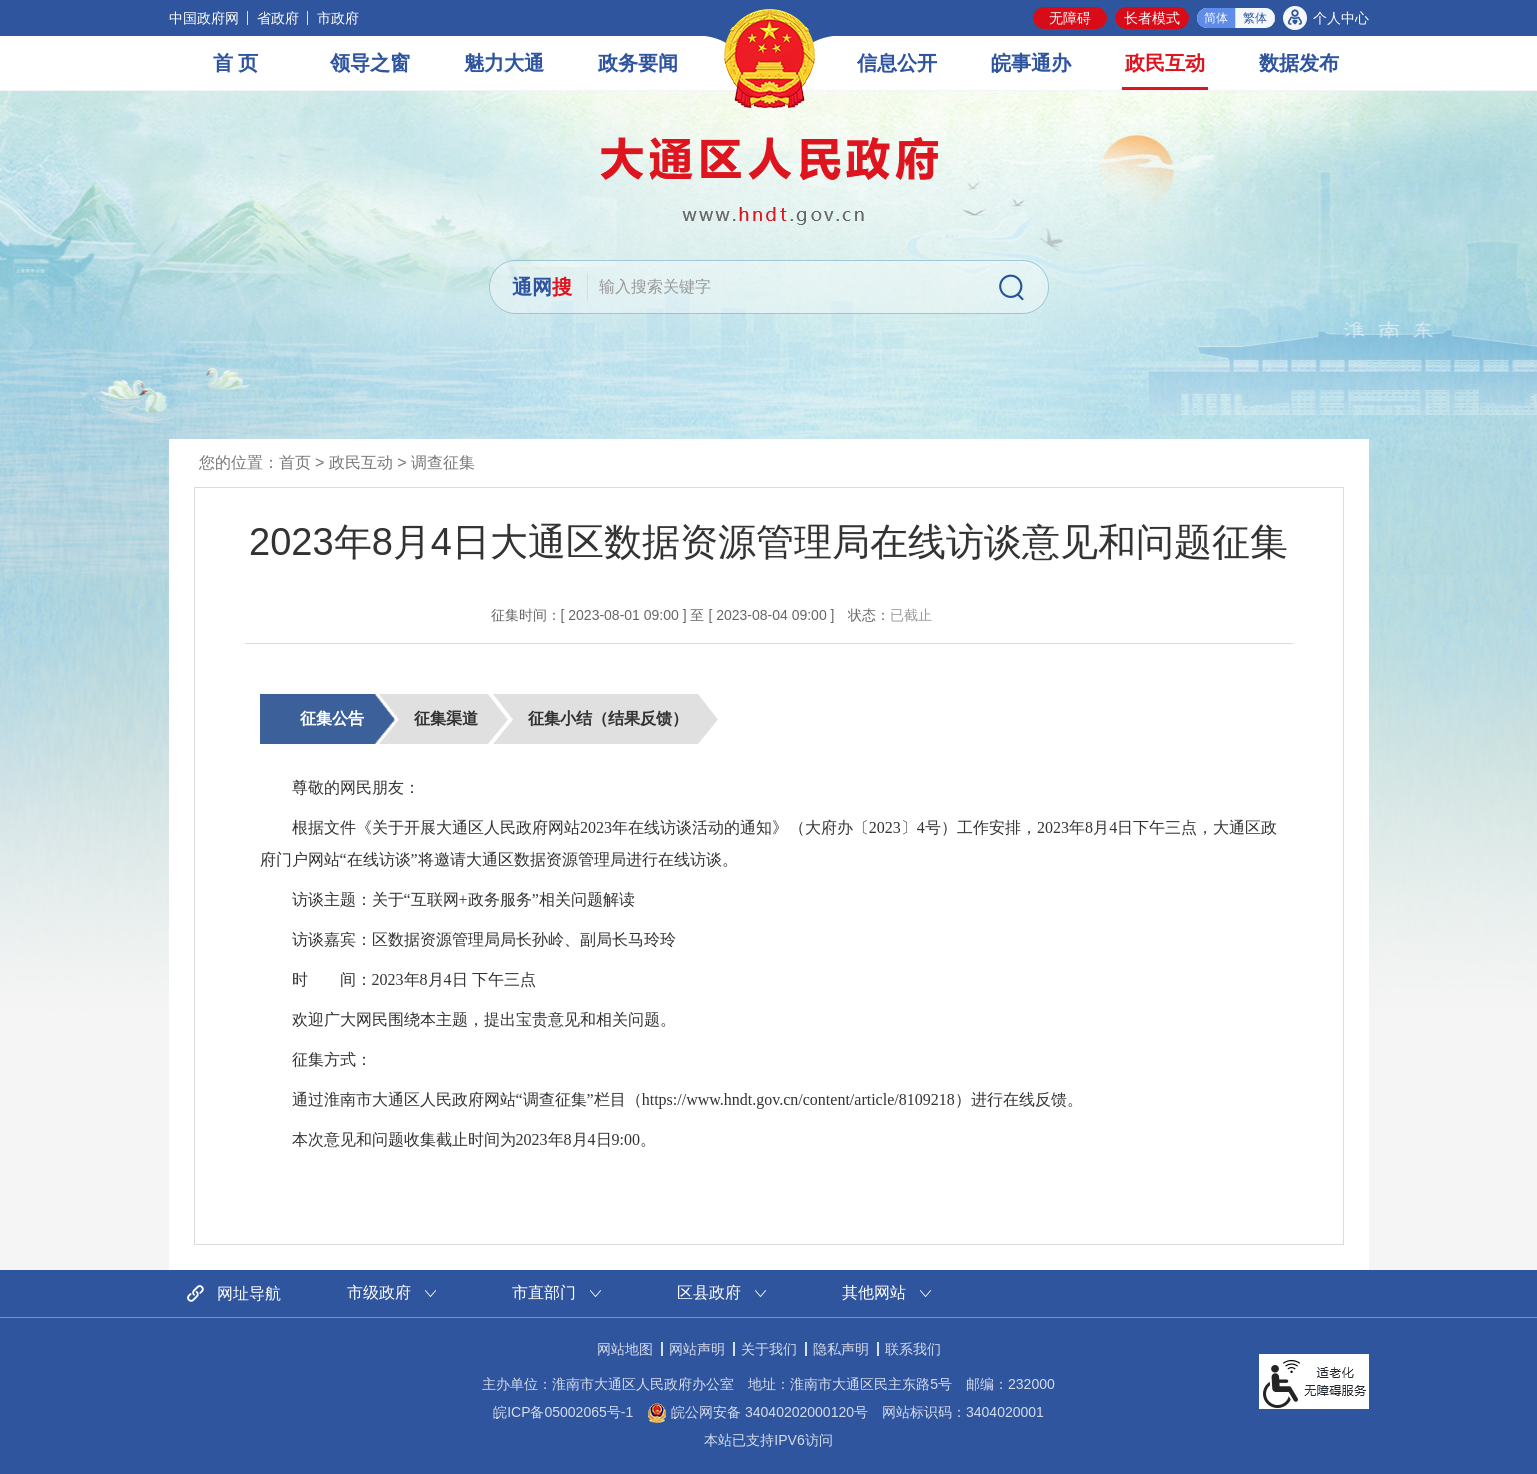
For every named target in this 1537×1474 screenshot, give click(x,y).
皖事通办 (1031, 63)
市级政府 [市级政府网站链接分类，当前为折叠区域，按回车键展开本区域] (379, 1292)
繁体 (1255, 18)
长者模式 (1152, 18)
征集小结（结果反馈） (608, 718)
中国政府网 (204, 18)
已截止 (911, 615)
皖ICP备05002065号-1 (563, 1412)
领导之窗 (370, 63)
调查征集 (443, 462)
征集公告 (332, 718)
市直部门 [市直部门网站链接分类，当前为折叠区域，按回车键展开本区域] (544, 1292)
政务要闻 (638, 63)
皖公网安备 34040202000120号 (757, 1412)
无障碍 (1070, 18)
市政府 (338, 18)
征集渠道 (446, 718)
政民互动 (1165, 63)
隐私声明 (841, 1349)
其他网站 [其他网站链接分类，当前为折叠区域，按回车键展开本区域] (874, 1292)
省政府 (278, 18)
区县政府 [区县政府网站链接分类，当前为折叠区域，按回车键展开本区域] (709, 1292)
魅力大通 (504, 63)
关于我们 (769, 1349)
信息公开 (897, 63)
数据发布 (1299, 63)
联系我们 (913, 1349)
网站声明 (697, 1349)
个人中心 (1341, 18)
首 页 (236, 63)
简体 (1216, 18)
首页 (295, 462)
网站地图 (625, 1349)
